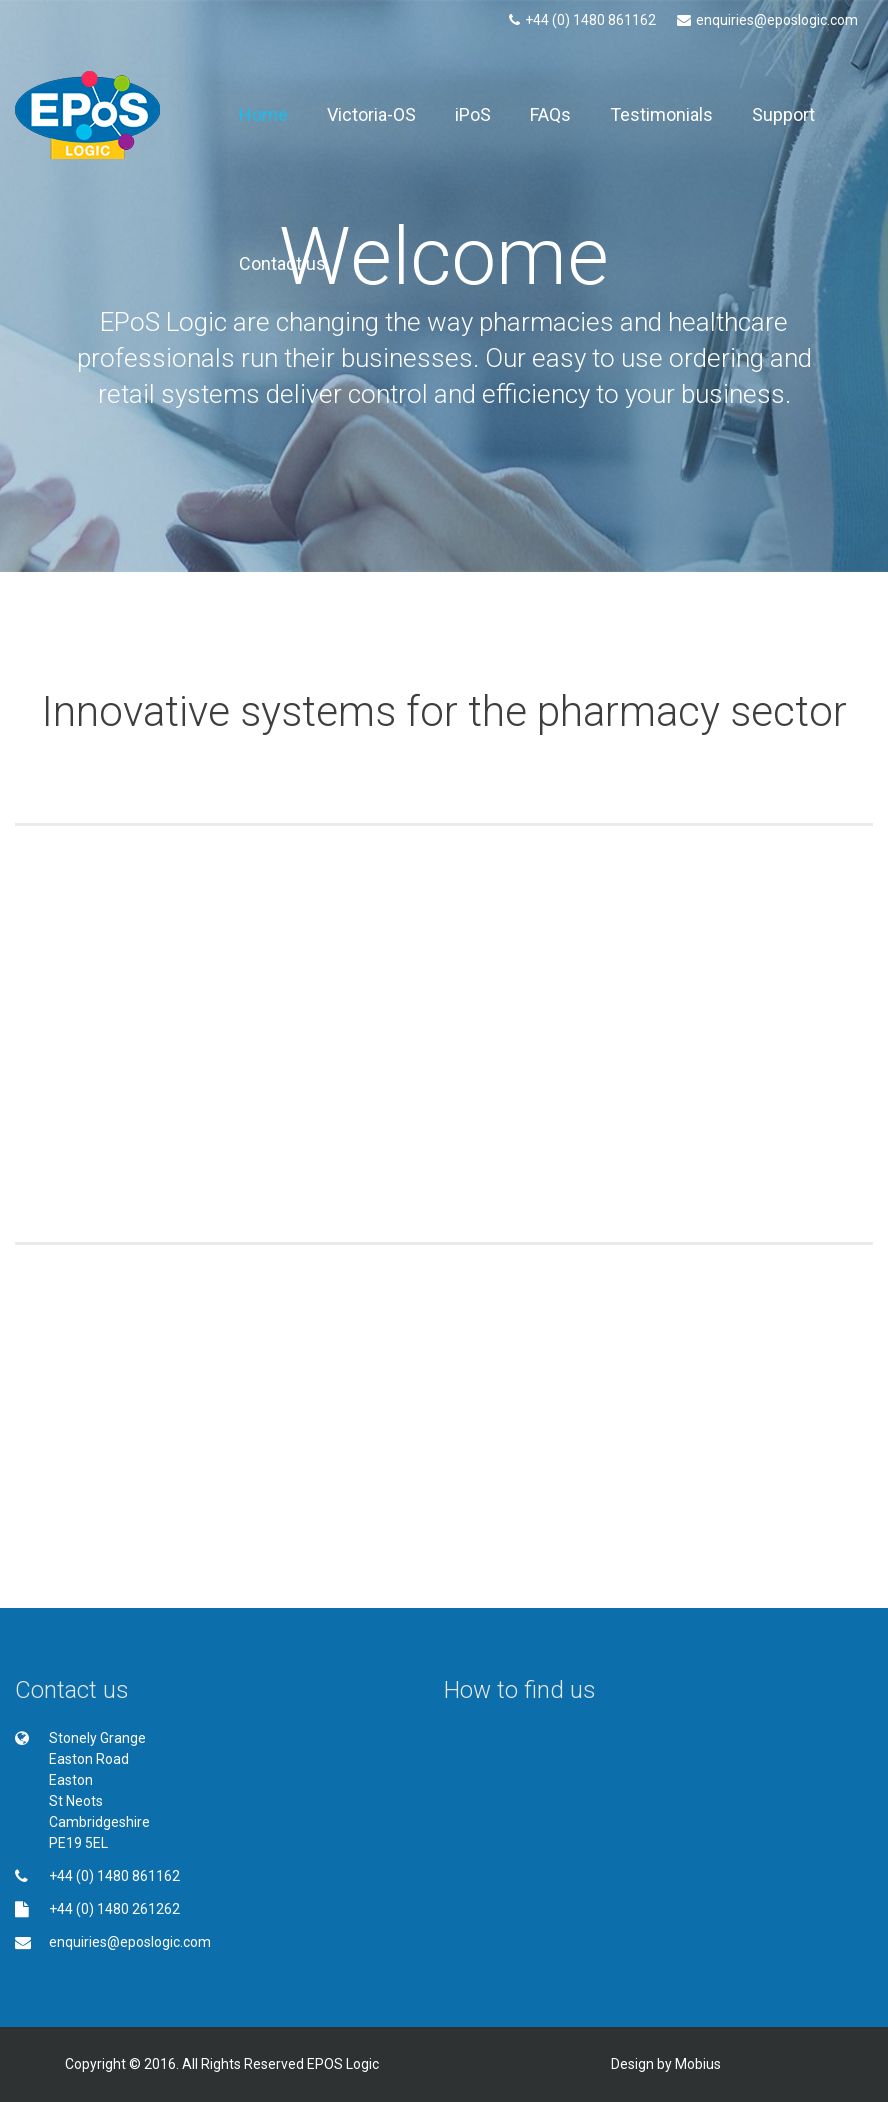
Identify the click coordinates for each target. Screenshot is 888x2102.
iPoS (473, 114)
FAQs (550, 114)
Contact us (282, 263)
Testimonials (661, 114)
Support (783, 114)
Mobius (698, 2064)
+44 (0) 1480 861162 (582, 20)
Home (263, 114)
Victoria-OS (371, 114)
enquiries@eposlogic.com (767, 20)
